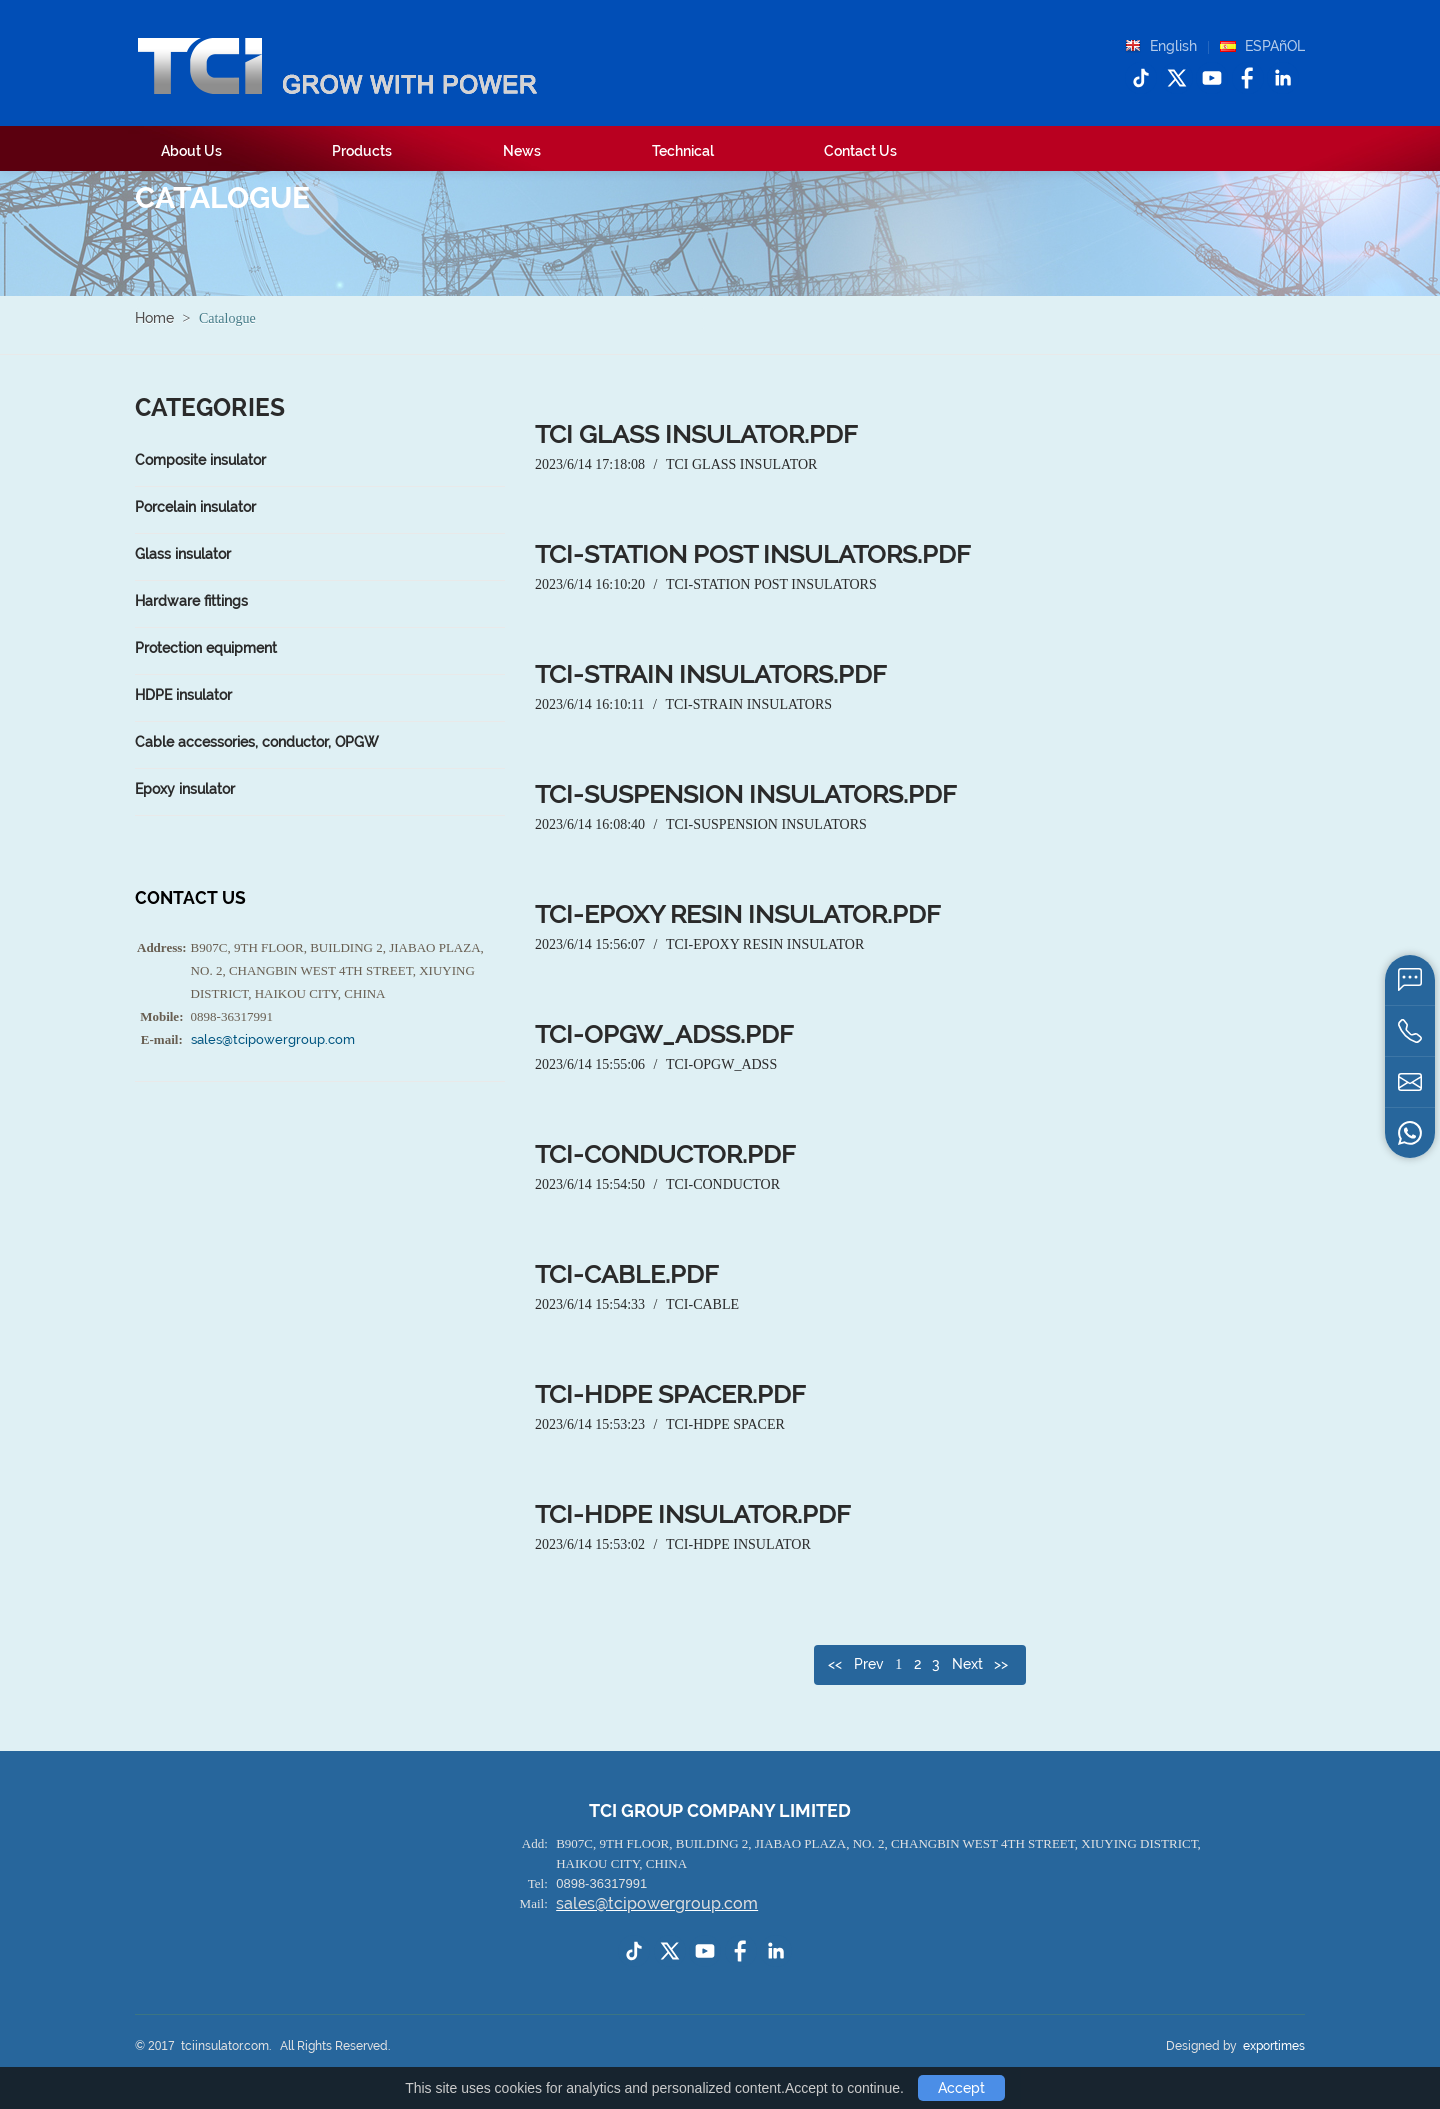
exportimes (1274, 2046)
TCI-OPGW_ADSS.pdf (664, 1034)
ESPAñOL (1275, 46)
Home (154, 318)
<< (835, 1664)
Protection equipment (206, 648)
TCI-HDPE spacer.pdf (670, 1394)
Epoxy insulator (185, 789)
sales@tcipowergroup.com (273, 1039)
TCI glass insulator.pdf (696, 434)
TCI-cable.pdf (627, 1274)
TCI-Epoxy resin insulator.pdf (738, 914)
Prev (869, 1664)
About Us (191, 151)
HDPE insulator (183, 695)
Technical (683, 151)
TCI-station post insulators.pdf (753, 554)
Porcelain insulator (195, 507)
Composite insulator (200, 460)
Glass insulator (183, 554)
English (1173, 46)
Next (967, 1664)
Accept (961, 2088)
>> (1001, 1664)
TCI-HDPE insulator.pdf (693, 1514)
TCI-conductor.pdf (665, 1154)
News (522, 151)
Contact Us (860, 151)
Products (362, 151)
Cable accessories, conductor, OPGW (257, 742)
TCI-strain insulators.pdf (711, 674)
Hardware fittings (191, 601)
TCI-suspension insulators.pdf (746, 794)
